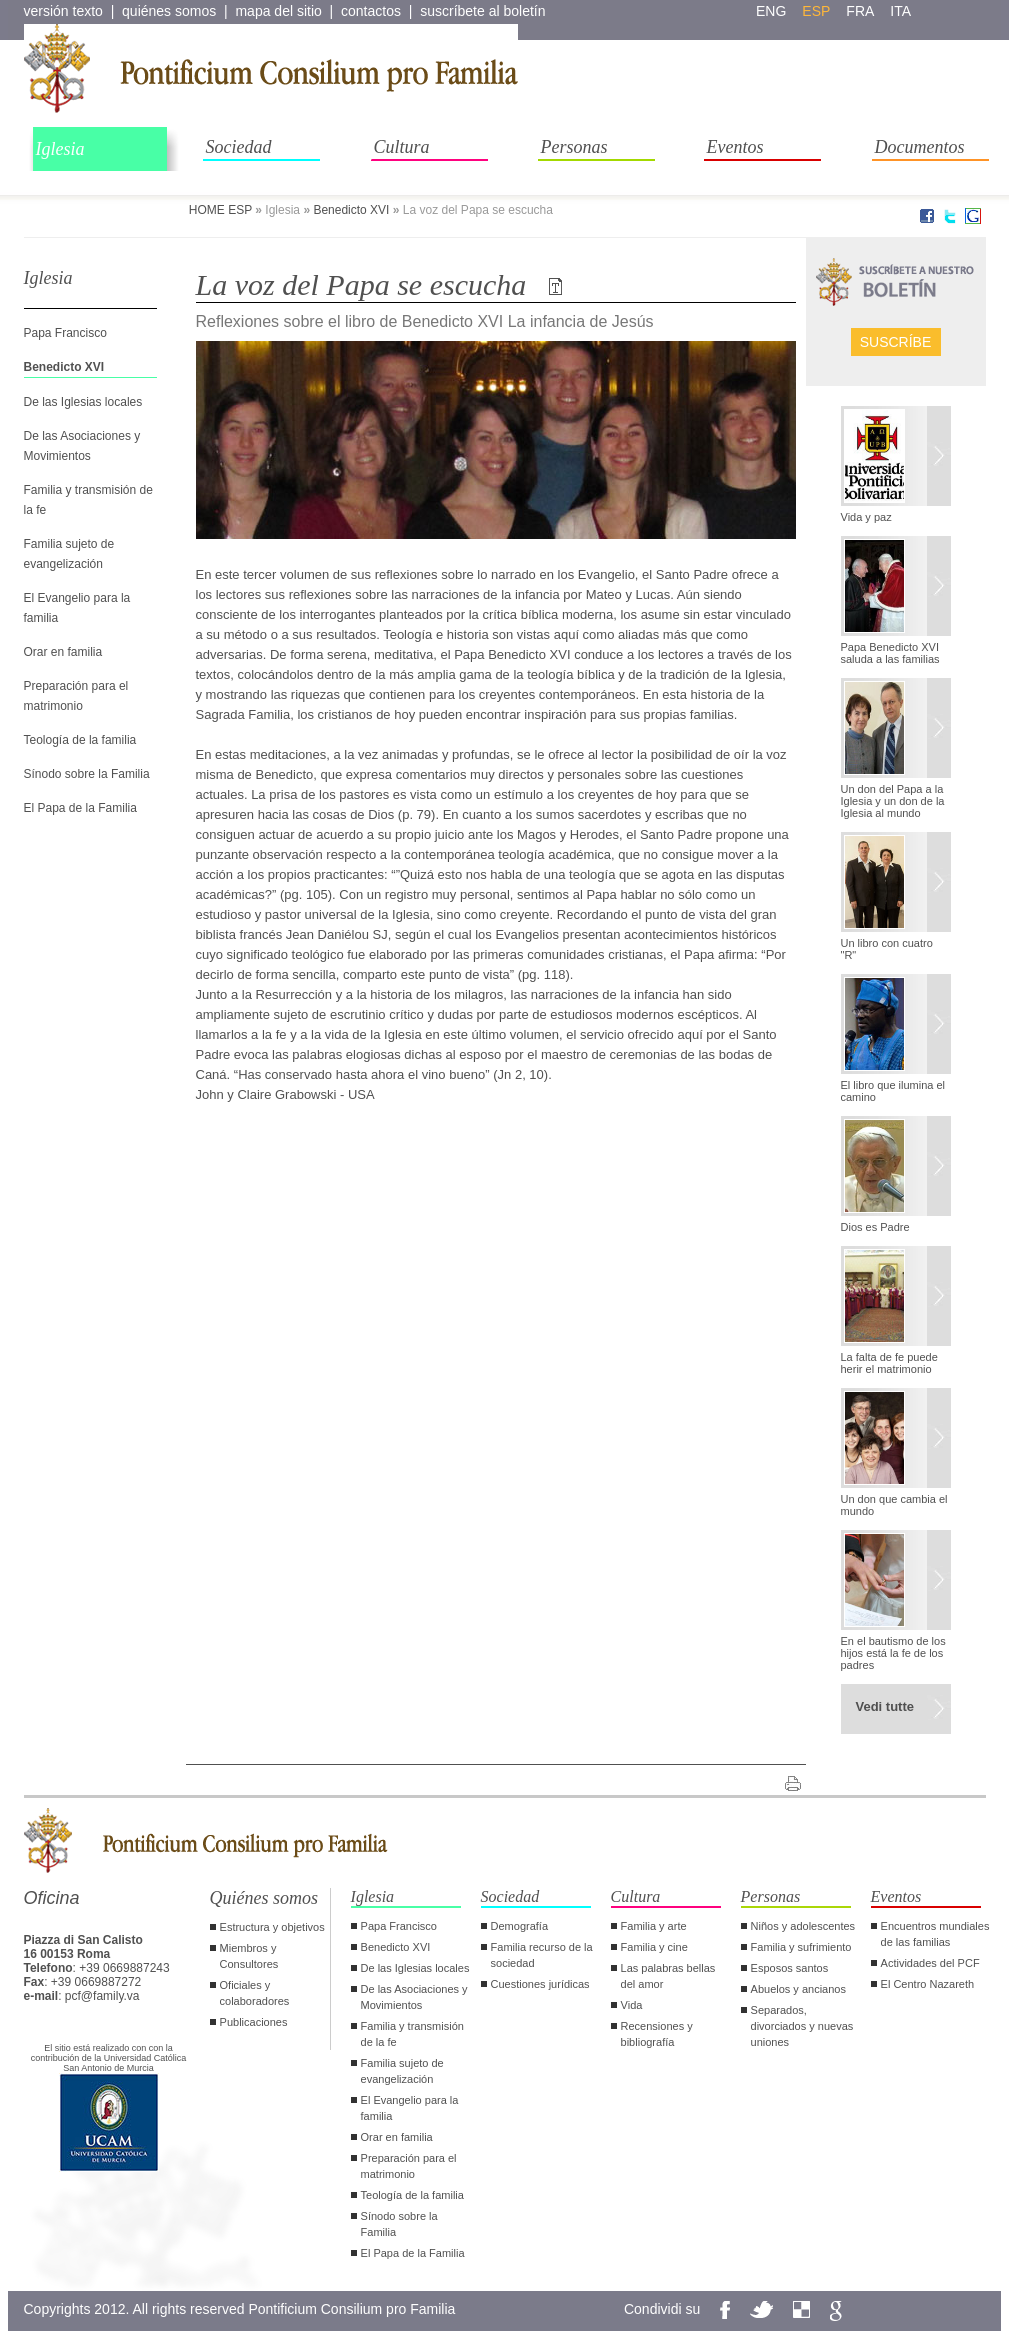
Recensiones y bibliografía (657, 2034)
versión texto (63, 11)
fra (860, 11)
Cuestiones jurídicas (540, 1984)
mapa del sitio (278, 11)
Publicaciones (254, 2022)
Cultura (402, 147)
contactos (371, 11)
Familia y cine (654, 1947)
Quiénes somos (264, 1898)
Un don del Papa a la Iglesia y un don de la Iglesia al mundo (893, 801)
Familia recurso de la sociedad (542, 1955)
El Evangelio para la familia (410, 2108)
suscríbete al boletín (482, 11)
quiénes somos (169, 11)
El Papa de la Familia (80, 808)
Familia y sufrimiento (801, 1947)
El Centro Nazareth (928, 1984)
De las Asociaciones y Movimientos (414, 1997)
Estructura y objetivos (272, 1927)
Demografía (519, 1926)
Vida (632, 2005)
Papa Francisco (65, 333)
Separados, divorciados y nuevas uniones (802, 2026)
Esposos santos (790, 1968)
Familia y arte (654, 1926)
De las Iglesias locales (83, 402)
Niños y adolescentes (803, 1926)
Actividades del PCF (930, 1963)
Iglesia (60, 149)
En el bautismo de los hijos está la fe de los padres (893, 1653)
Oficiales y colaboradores (255, 1993)
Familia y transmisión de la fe (412, 2034)
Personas (574, 147)
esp (816, 11)
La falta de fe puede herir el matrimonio (889, 1363)
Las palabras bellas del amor (668, 1976)
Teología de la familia (80, 740)
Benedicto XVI (351, 210)
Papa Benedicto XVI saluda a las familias (890, 653)
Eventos (735, 147)
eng (771, 11)
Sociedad (239, 147)
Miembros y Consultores (249, 1956)
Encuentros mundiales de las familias (935, 1934)
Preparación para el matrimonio (409, 2166)
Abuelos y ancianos (798, 1989)
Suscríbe (896, 342)
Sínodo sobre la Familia (87, 774)
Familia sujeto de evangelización (402, 2071)
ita (900, 11)
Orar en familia (63, 652)
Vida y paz (866, 517)
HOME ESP (220, 210)
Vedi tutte (885, 1706)
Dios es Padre (875, 1227)
